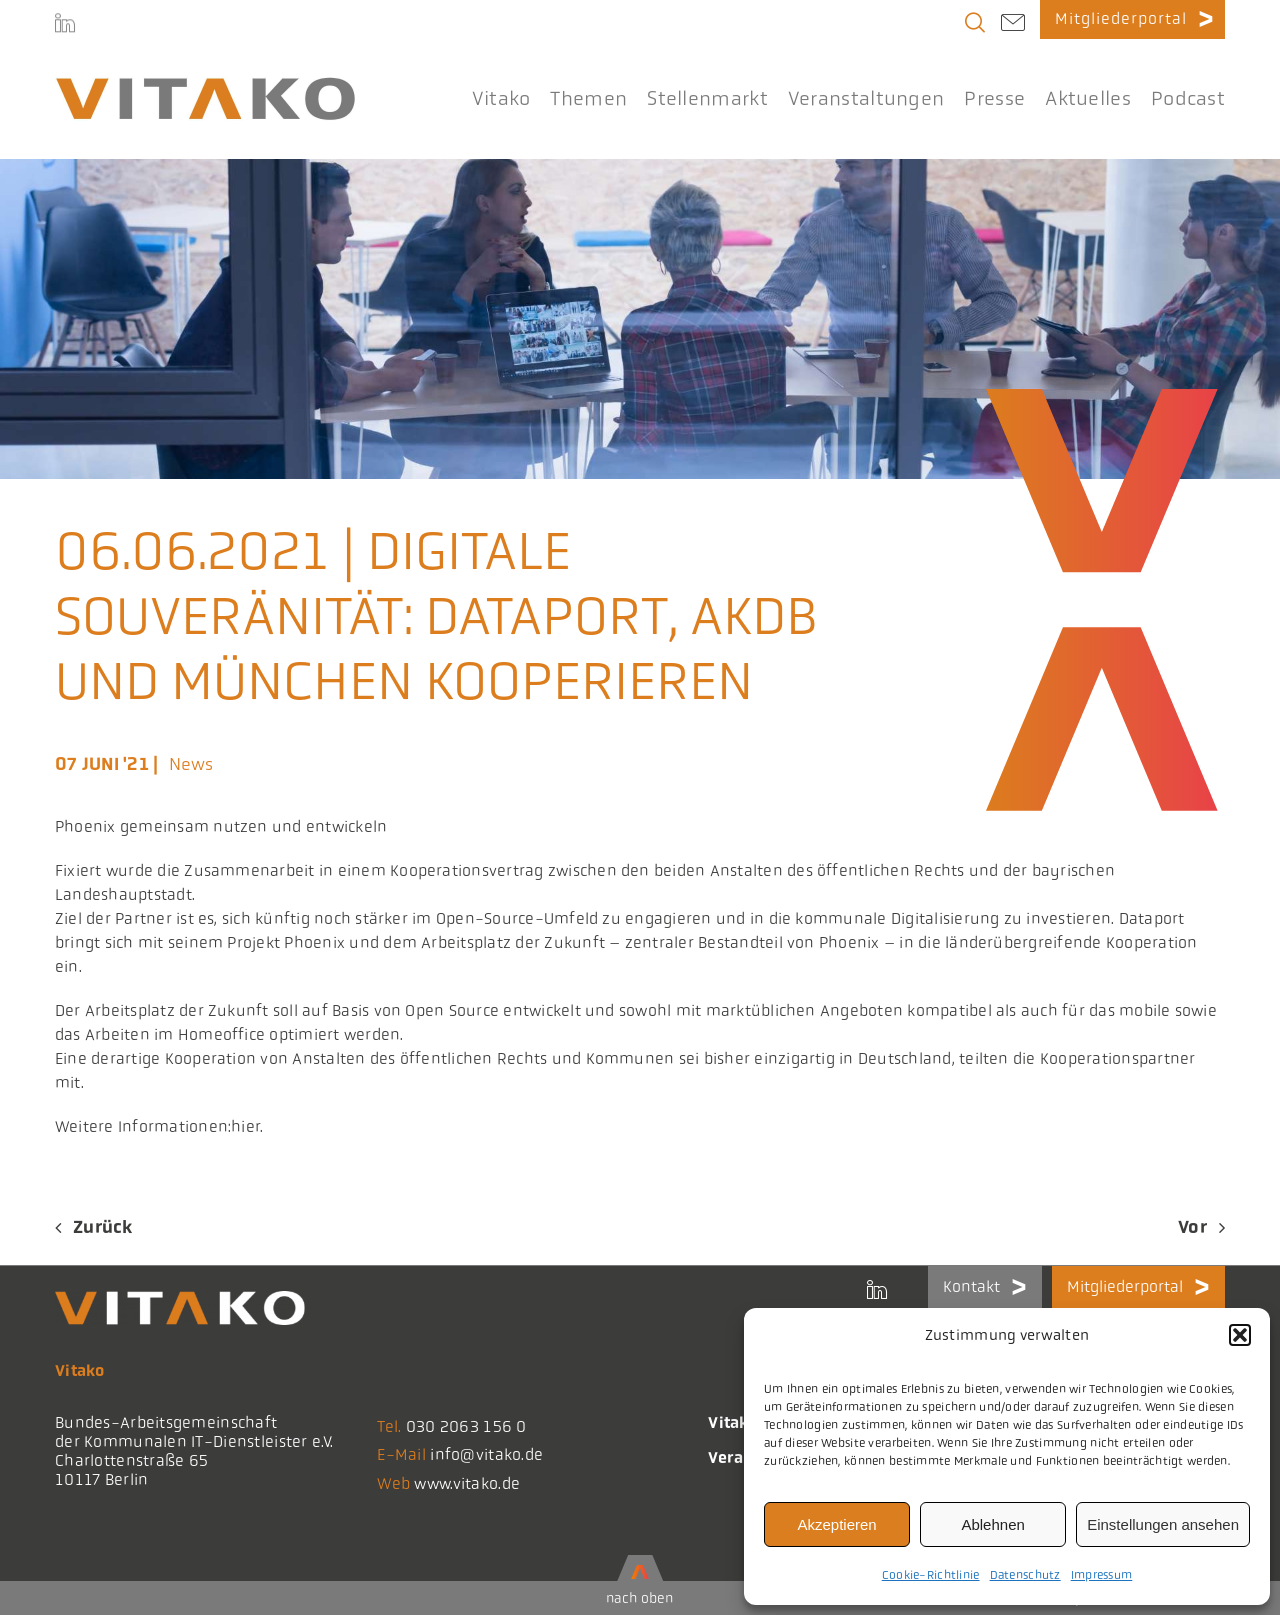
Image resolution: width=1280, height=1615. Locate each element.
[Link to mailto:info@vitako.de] (1013, 25)
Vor (1192, 1227)
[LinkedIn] (65, 26)
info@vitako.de (486, 1454)
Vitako (733, 1422)
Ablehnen (992, 1524)
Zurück (103, 1227)
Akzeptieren (836, 1524)
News (191, 764)
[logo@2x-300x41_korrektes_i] (205, 86)
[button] (1240, 1335)
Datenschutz (1025, 1575)
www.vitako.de (467, 1483)
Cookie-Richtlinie (931, 1575)
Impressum (1102, 1575)
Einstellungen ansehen (1163, 1524)
